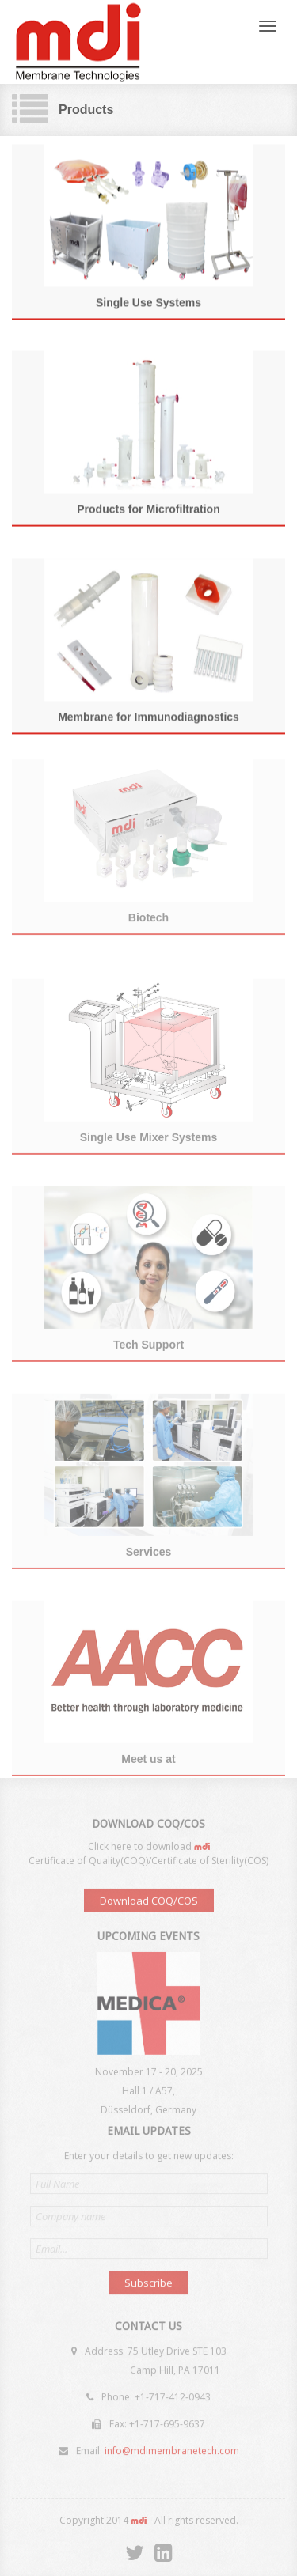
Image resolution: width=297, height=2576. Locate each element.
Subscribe (148, 2280)
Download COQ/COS (149, 1904)
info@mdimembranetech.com (172, 2448)
